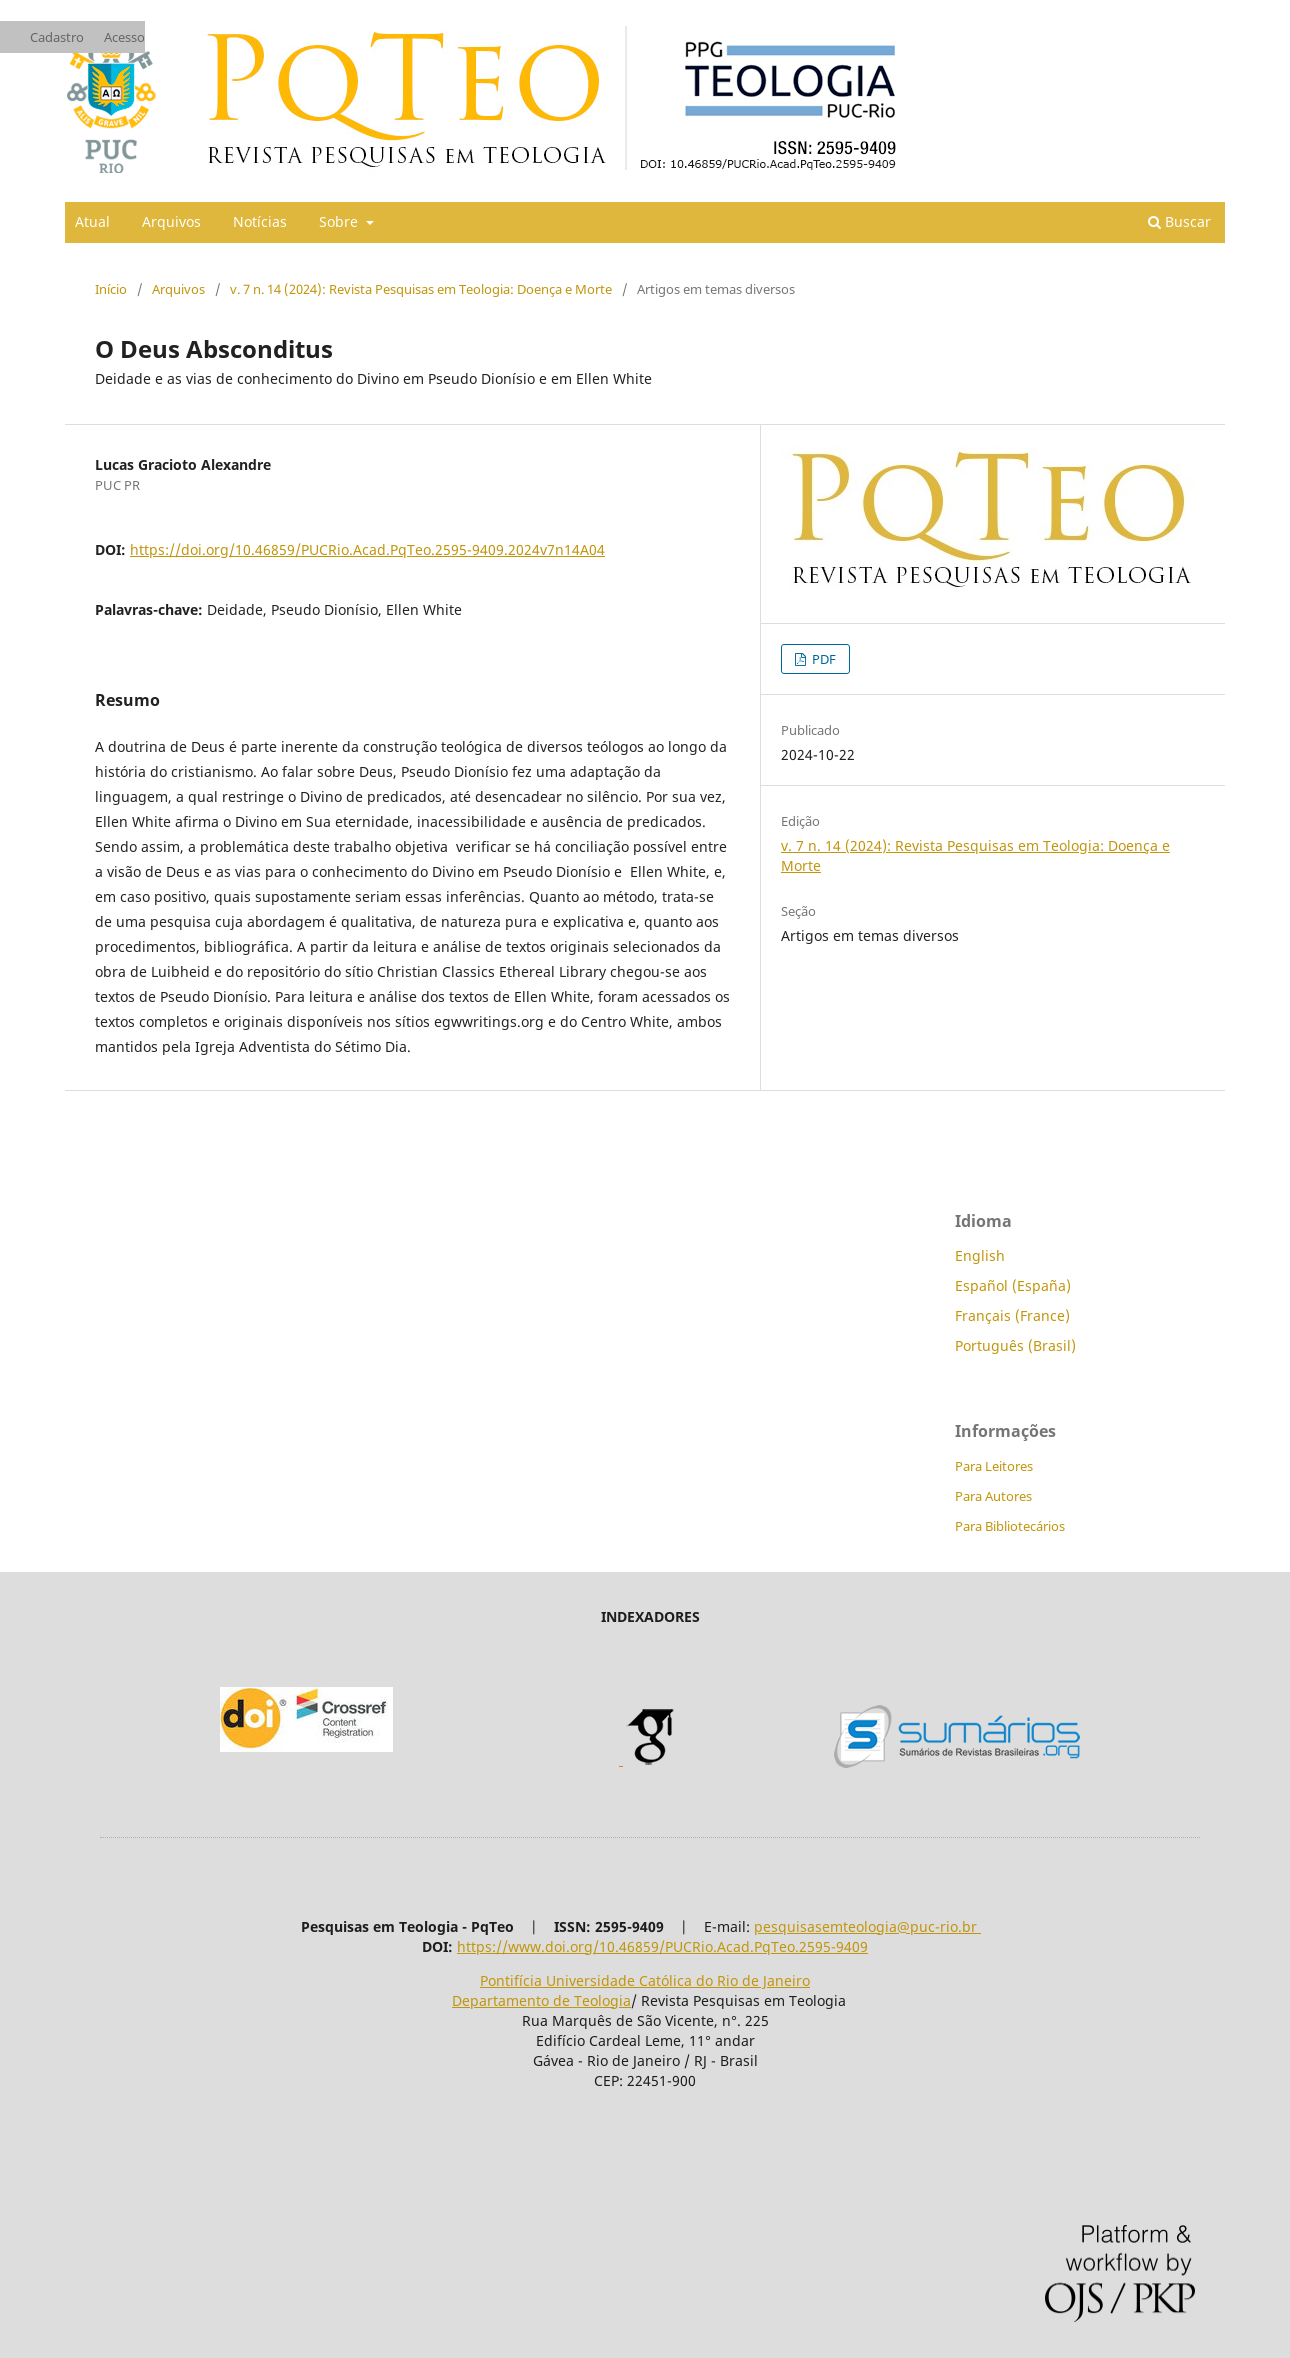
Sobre (340, 221)
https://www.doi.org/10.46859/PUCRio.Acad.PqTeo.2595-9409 (662, 1946)
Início (111, 289)
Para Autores (993, 1496)
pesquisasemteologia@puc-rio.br (867, 1926)
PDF (822, 659)
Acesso (124, 37)
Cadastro (57, 37)
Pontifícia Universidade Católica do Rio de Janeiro (645, 1980)
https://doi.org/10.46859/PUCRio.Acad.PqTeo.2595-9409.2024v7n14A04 (367, 549)
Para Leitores (994, 1466)
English (980, 1255)
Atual (92, 221)
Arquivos (171, 221)
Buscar (1179, 221)
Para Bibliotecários (1010, 1526)
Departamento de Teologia (541, 2000)
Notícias (260, 221)
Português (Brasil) (1015, 1345)
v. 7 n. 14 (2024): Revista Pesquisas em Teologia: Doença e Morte (421, 289)
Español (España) (1013, 1285)
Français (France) (1012, 1315)
